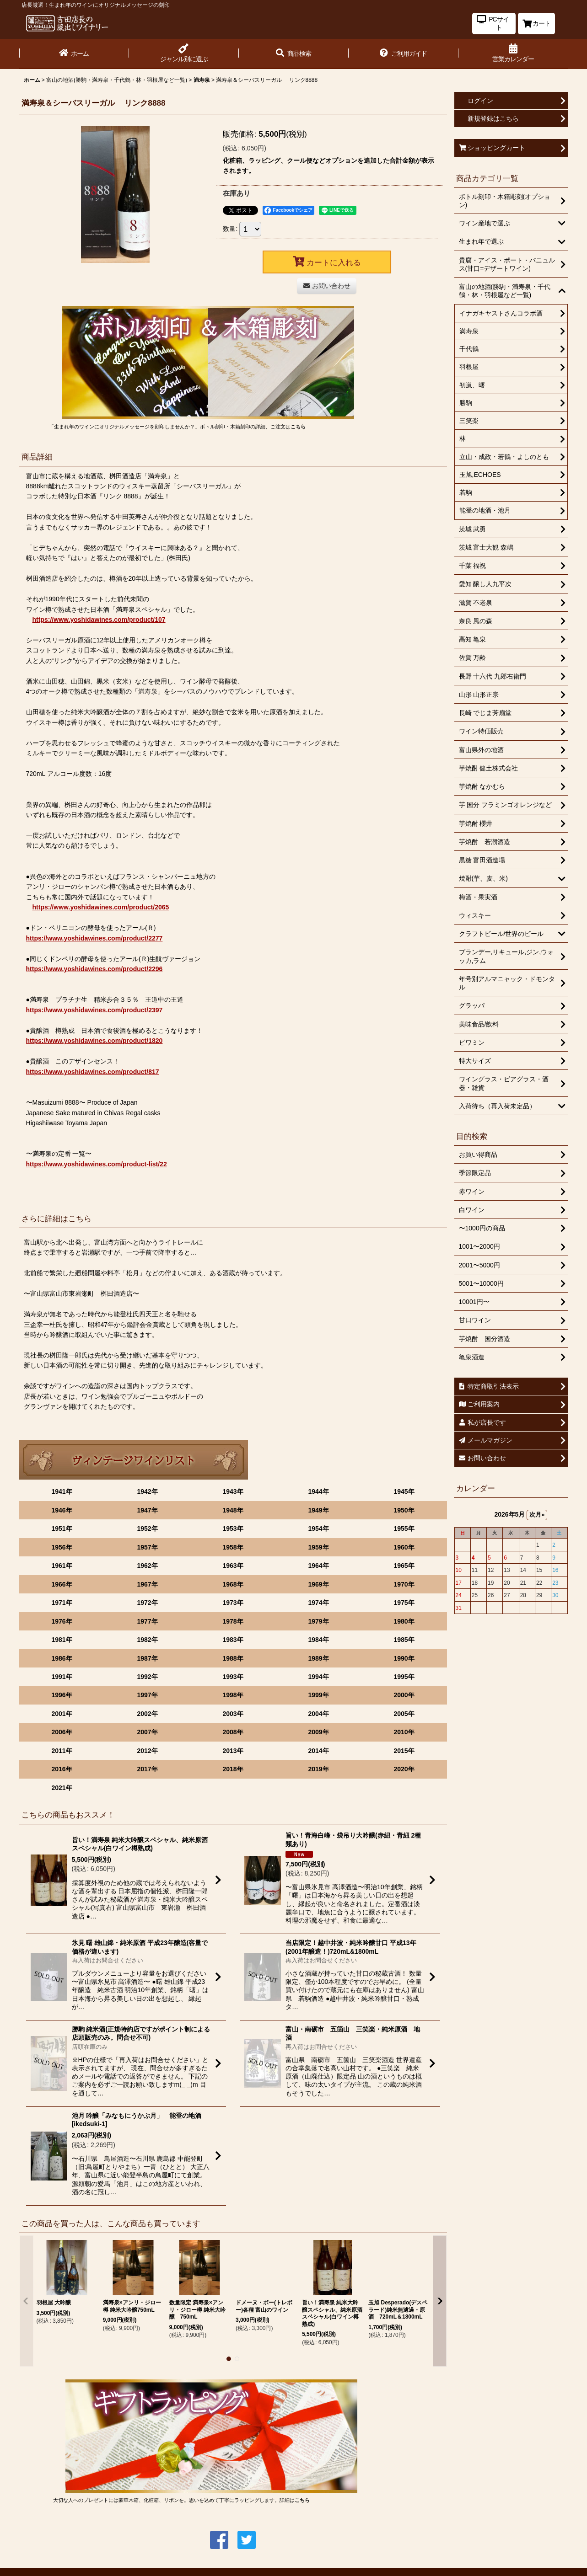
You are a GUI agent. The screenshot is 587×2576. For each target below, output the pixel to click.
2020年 (403, 1769)
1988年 (232, 1658)
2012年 (147, 1750)
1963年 (232, 1565)
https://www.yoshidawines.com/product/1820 (94, 1040)
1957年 (147, 1547)
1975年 (403, 1602)
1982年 (147, 1639)
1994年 (318, 1676)
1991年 (61, 1676)
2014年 (318, 1750)
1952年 (147, 1528)
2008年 (232, 1732)
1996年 (61, 1695)
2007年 (147, 1732)
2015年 (403, 1750)
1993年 (232, 1676)
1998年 (232, 1695)
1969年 (318, 1584)
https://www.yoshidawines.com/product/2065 (100, 907)
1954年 (318, 1528)
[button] (294, 54)
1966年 (61, 1584)
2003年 (232, 1713)
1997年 (147, 1695)
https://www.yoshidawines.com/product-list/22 (96, 1164)
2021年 (61, 1787)
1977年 (147, 1621)
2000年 (403, 1695)
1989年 (318, 1658)
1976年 (61, 1621)
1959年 (318, 1547)
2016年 (61, 1769)
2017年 (147, 1769)
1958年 (232, 1547)
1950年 (403, 1510)
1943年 (232, 1491)
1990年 (403, 1658)
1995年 (403, 1676)
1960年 (403, 1547)
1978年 (232, 1621)
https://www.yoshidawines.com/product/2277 (94, 938)
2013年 (232, 1750)
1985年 (403, 1639)
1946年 (61, 1510)
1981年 (61, 1639)
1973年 (232, 1602)
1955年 (403, 1528)
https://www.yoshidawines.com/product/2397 (94, 1010)
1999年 (318, 1695)
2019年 (318, 1769)
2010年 (403, 1732)
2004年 (318, 1713)
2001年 (61, 1713)
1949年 (318, 1510)
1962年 (147, 1565)
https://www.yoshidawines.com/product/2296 (94, 969)
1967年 (147, 1584)
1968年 (232, 1584)
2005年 (403, 1713)
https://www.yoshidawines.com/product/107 (99, 619)
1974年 (318, 1602)
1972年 (147, 1602)
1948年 (232, 1510)
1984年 (318, 1639)
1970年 (403, 1584)
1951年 (61, 1528)
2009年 (318, 1732)
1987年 (147, 1658)
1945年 (403, 1491)
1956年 (61, 1547)
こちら (298, 426)
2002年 (147, 1713)
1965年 (403, 1565)
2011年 (61, 1750)
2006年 (61, 1732)
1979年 (318, 1621)
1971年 (61, 1602)
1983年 (232, 1639)
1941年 (61, 1491)
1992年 (147, 1676)
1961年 (61, 1565)
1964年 (318, 1565)
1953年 (232, 1528)
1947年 (147, 1510)
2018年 (232, 1769)
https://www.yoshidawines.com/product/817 (92, 1071)
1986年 (61, 1658)
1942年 (147, 1491)
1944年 (318, 1491)
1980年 (403, 1621)
